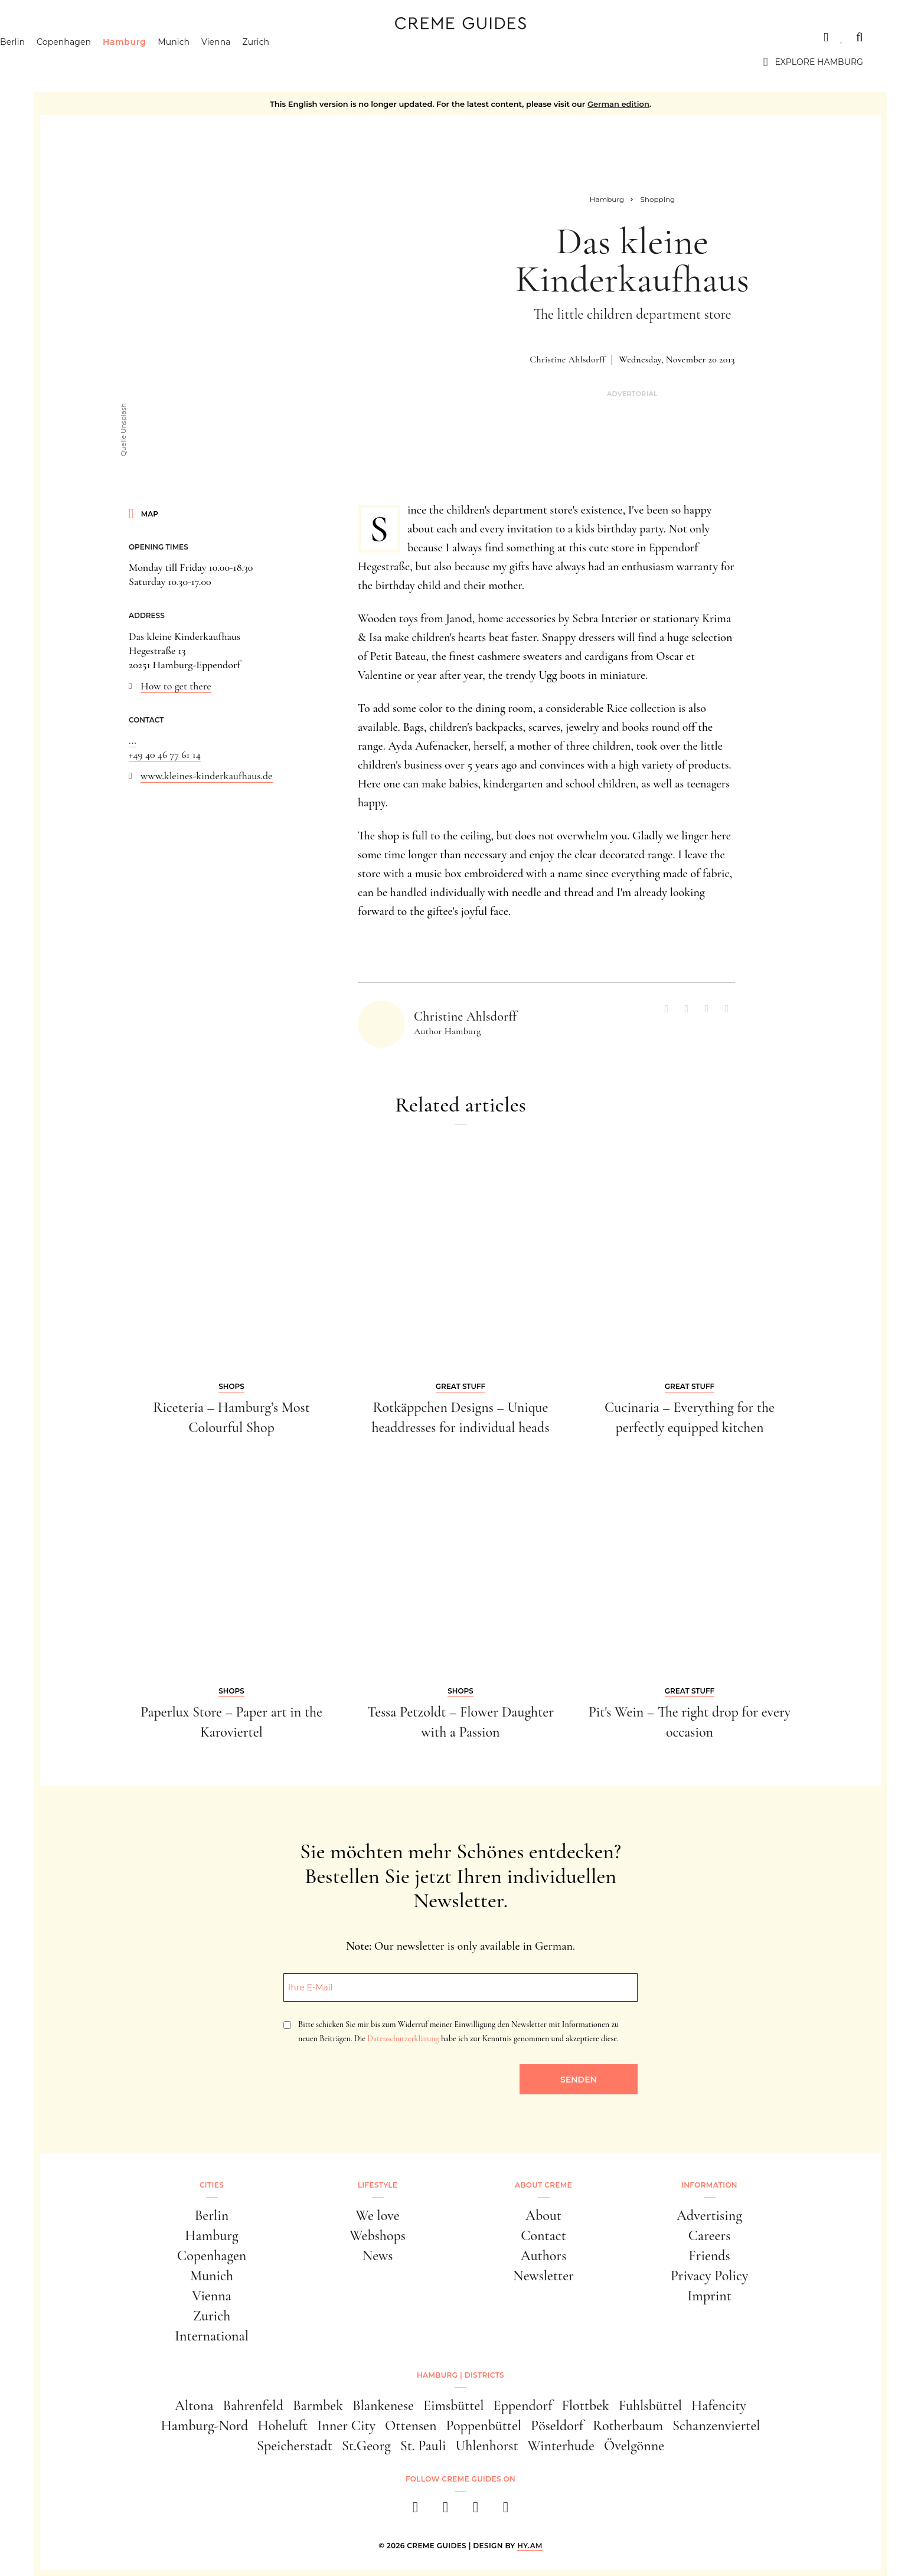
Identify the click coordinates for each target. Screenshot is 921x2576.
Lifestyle (377, 2185)
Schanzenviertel (716, 2425)
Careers (709, 2235)
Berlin (70, 62)
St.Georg (366, 2445)
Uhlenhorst (486, 2445)
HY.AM (530, 2545)
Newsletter (543, 2275)
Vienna (274, 62)
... (132, 740)
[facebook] (415, 2511)
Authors (544, 2255)
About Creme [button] (543, 2185)
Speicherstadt (294, 2445)
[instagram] (445, 2511)
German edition (618, 104)
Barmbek (318, 2405)
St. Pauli (423, 2445)
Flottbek (585, 2405)
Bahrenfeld (253, 2405)
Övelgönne (634, 2445)
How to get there (176, 685)
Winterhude (561, 2445)
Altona (194, 2405)
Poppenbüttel (483, 2425)
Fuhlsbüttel (650, 2405)
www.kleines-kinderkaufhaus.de (207, 775)
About (543, 2215)
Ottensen (410, 2425)
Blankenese (383, 2405)
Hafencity (718, 2405)
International (212, 2336)
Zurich (314, 62)
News (377, 2255)
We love (377, 2215)
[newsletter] (506, 2511)
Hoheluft (282, 2425)
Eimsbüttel (453, 2405)
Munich (232, 62)
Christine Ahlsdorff (567, 359)
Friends (709, 2255)
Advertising (709, 2215)
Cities (72, 37)
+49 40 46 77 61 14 (165, 754)
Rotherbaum (628, 2425)
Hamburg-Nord (204, 2425)
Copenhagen (121, 62)
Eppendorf (523, 2405)
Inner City (346, 2425)
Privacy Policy (710, 2275)
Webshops (378, 2235)
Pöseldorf (557, 2425)
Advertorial (632, 394)
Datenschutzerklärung (403, 2039)
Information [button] (709, 2185)
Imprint (709, 2295)
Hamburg (182, 62)
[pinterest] (475, 2511)
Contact (543, 2235)
